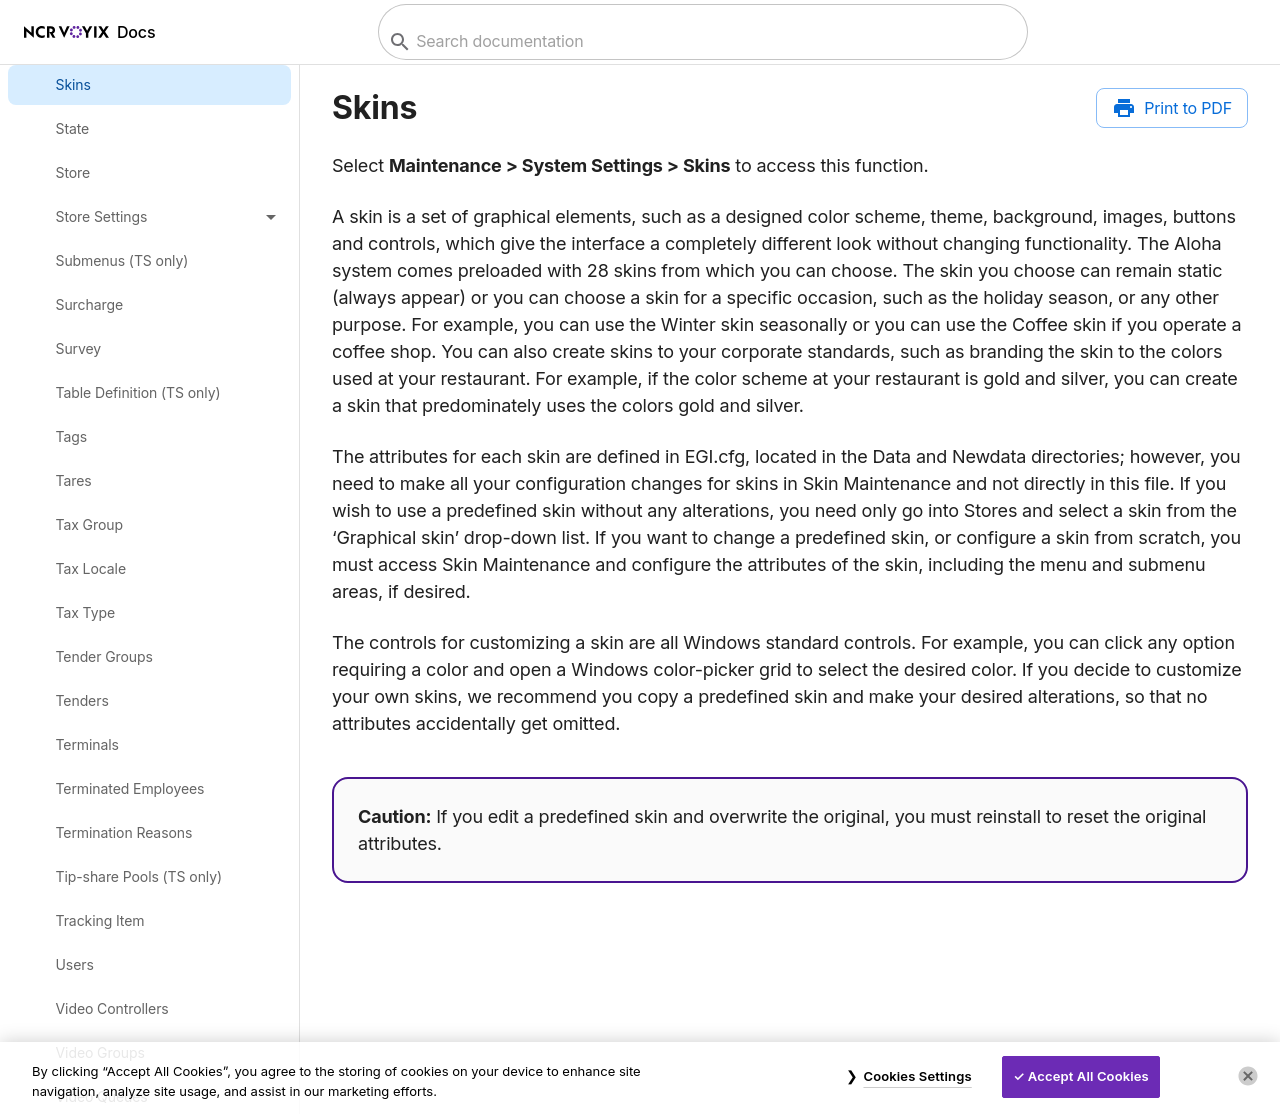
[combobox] (700, 41)
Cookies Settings (917, 1076)
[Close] (1248, 1076)
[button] (149, 217)
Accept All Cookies (1088, 1076)
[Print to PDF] (1172, 108)
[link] (149, 85)
